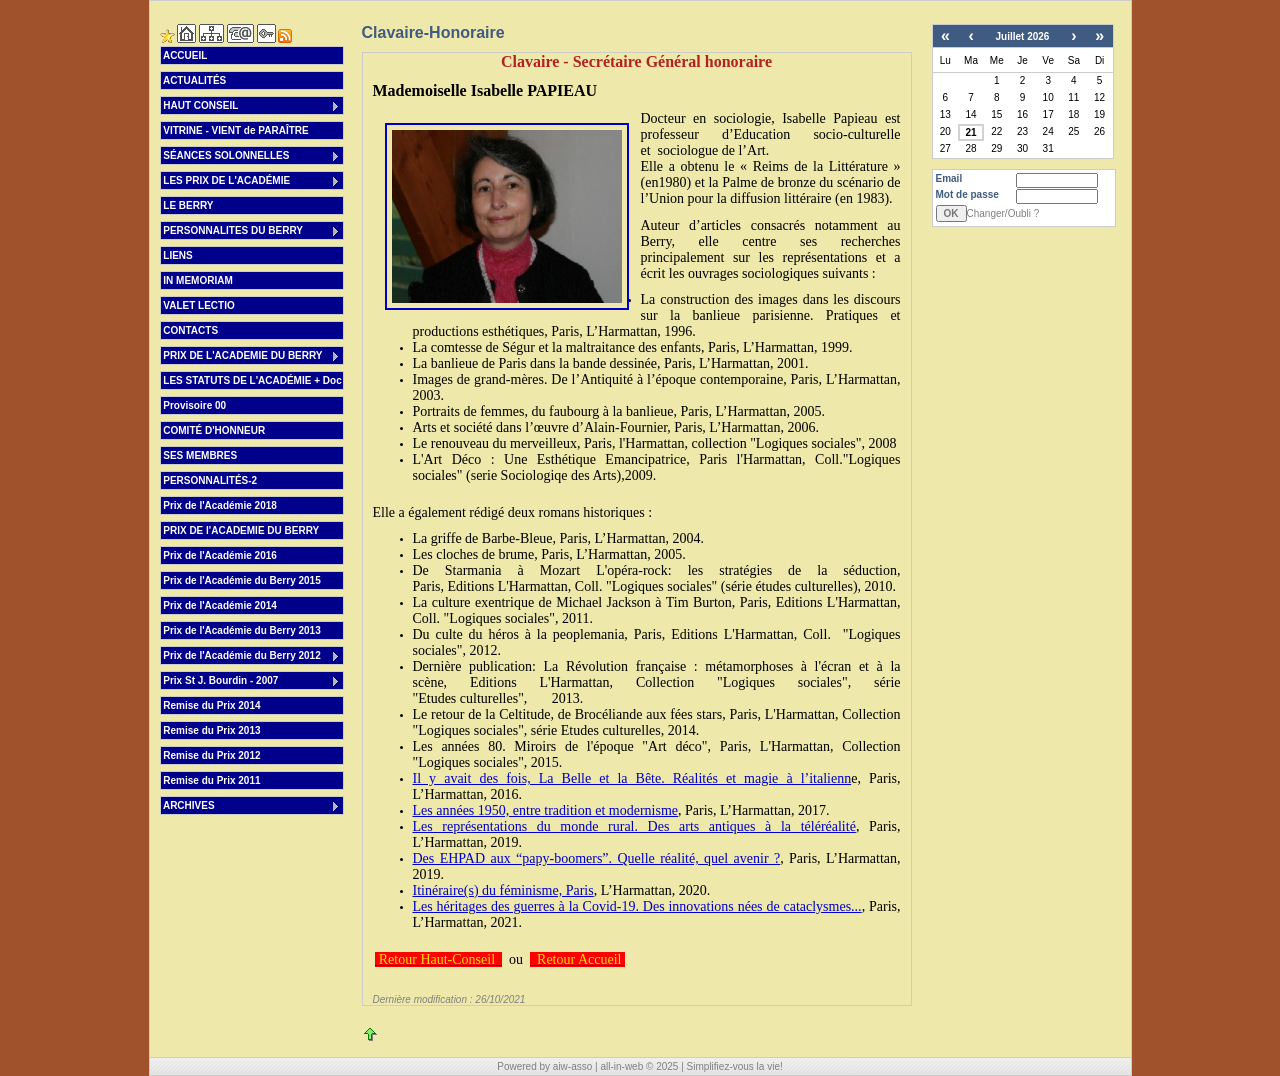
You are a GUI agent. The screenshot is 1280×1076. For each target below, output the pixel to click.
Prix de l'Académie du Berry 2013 (241, 630)
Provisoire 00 (194, 405)
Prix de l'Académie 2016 (219, 555)
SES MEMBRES (199, 455)
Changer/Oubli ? (1003, 213)
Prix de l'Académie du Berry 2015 (241, 580)
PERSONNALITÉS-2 (209, 480)
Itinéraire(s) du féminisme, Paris (503, 890)
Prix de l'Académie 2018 (219, 505)
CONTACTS (190, 330)
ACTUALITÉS (194, 80)
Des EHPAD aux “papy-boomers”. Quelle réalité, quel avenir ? (597, 858)
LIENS (177, 255)
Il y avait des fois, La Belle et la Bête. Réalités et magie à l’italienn (632, 778)
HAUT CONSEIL (251, 106)
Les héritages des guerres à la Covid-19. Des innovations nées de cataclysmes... (637, 906)
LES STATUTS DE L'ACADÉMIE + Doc (251, 380)
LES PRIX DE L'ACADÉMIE (251, 181)
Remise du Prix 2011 (211, 780)
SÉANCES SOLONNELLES (251, 156)
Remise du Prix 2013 (211, 730)
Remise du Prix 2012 (211, 755)
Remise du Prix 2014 (211, 705)
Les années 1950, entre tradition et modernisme (546, 810)
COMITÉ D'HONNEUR (213, 430)
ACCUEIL (184, 55)
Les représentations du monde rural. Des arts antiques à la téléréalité (634, 826)
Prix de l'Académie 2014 (219, 605)
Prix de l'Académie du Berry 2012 (251, 656)
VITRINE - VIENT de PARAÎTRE (235, 130)
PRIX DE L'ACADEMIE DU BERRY (251, 356)
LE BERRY (187, 205)
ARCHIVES (251, 806)
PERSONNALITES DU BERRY (251, 231)
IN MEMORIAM (197, 280)
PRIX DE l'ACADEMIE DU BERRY (240, 530)
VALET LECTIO (198, 305)
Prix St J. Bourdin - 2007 (251, 681)
